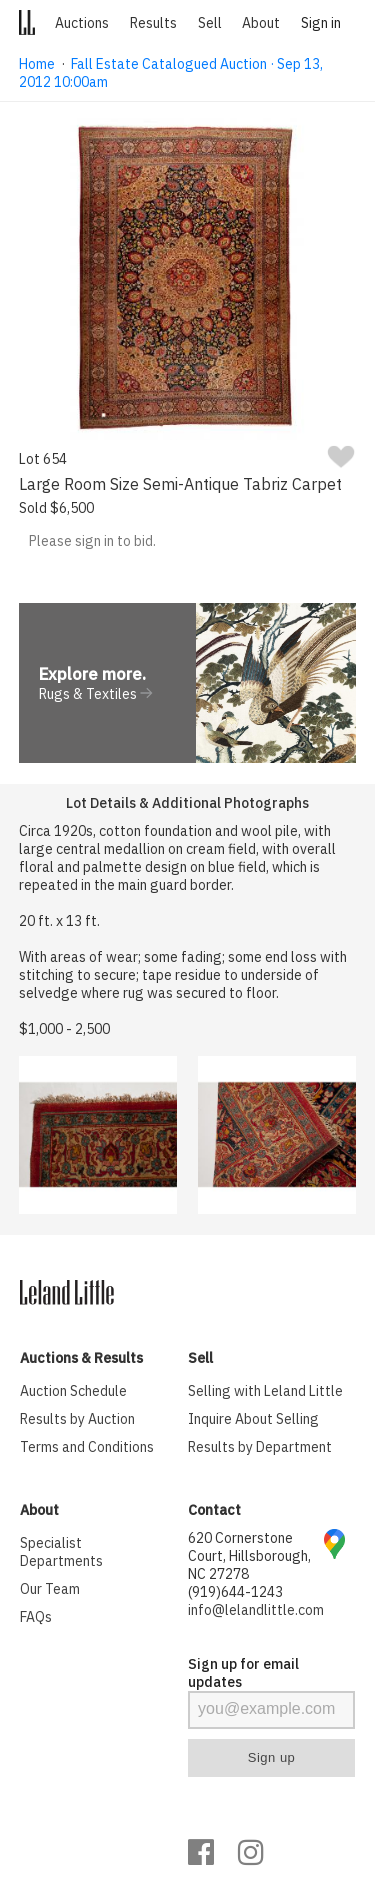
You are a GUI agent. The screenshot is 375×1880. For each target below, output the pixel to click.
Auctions (82, 23)
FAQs (36, 1617)
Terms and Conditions (87, 1447)
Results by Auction (77, 1419)
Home (37, 64)
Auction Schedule (73, 1391)
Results (153, 23)
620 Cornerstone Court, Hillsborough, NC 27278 (249, 1556)
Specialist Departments (61, 1552)
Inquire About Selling (253, 1419)
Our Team (50, 1589)
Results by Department (260, 1447)
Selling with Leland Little (265, 1391)
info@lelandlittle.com (256, 1610)
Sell (210, 23)
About (261, 23)
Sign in (321, 23)
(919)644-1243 (235, 1592)
